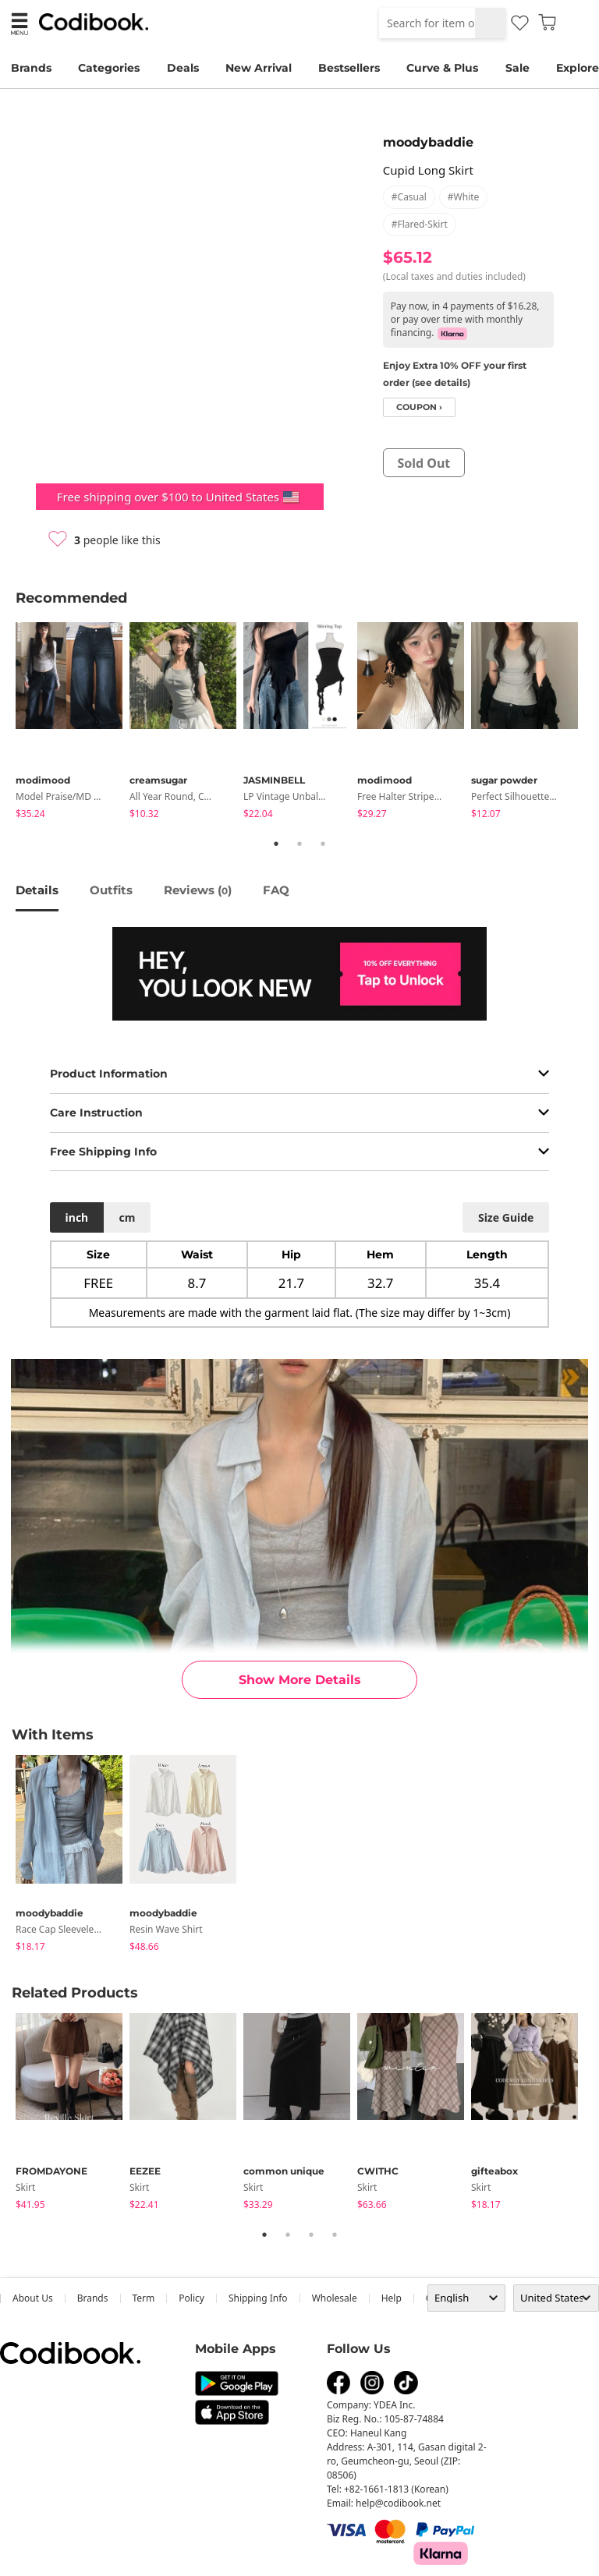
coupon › (419, 407)
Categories (109, 68)
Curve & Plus (442, 68)
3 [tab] (323, 843)
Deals (183, 68)
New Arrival (258, 68)
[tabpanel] (72, 723)
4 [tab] (334, 2234)
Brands (31, 68)
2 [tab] (299, 843)
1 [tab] (276, 843)
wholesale (334, 2298)
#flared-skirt (420, 224)
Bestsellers (349, 68)
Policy (191, 2298)
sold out (423, 463)
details (37, 890)
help (391, 2298)
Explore (577, 68)
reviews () (198, 890)
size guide (505, 1217)
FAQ (276, 890)
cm (127, 1217)
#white (464, 196)
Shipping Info (258, 2298)
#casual (409, 196)
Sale (517, 68)
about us (32, 2298)
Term (144, 2298)
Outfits (111, 890)
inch (77, 1217)
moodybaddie (428, 142)
